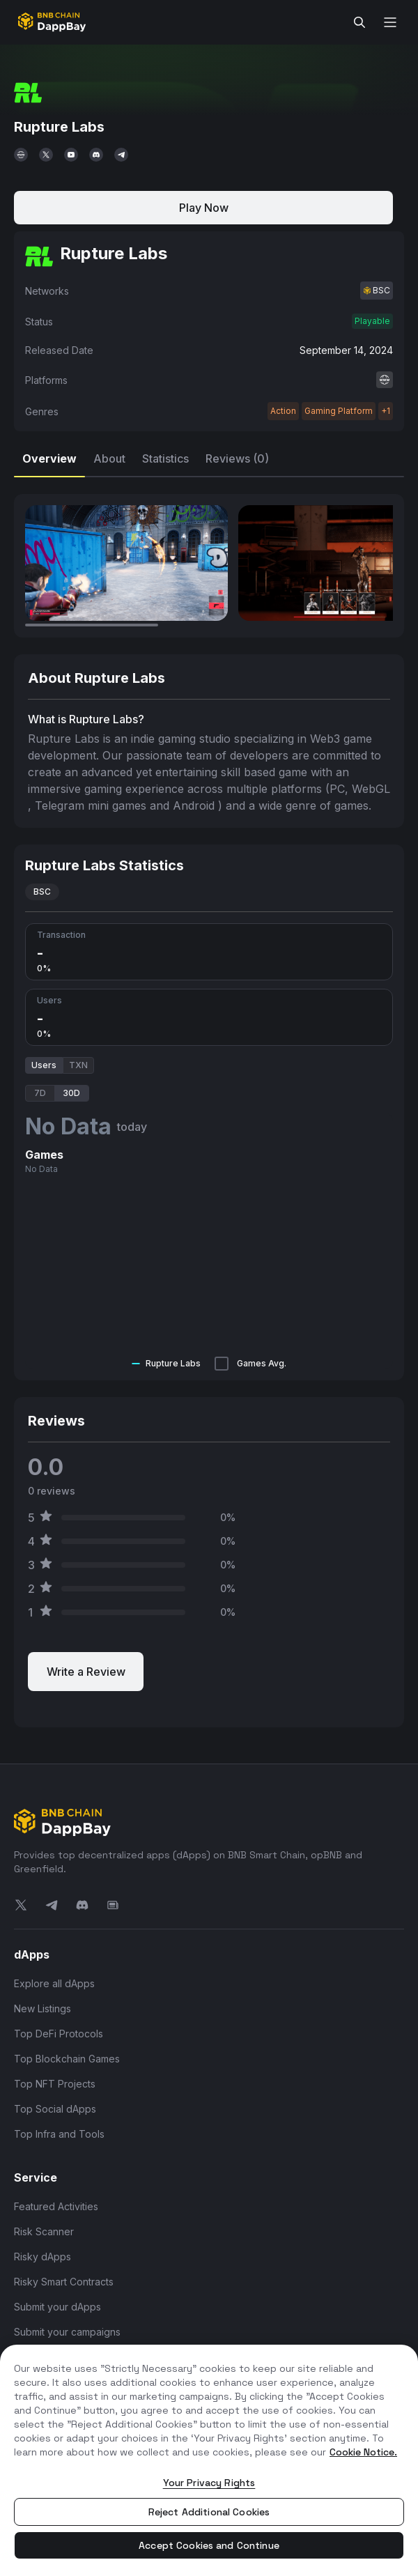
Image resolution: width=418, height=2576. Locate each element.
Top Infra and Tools (59, 2134)
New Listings (42, 2008)
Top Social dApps (55, 2109)
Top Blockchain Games (67, 2059)
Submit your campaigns (67, 2332)
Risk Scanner (44, 2231)
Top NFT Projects (54, 2084)
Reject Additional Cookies (209, 2512)
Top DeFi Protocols (58, 2033)
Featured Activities (56, 2206)
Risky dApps (42, 2256)
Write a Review (86, 1672)
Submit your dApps (57, 2307)
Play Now (204, 208)
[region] (209, 2460)
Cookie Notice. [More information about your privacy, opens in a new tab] (363, 2452)
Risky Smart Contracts (64, 2282)
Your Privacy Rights (209, 2482)
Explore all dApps (54, 1983)
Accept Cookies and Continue (209, 2545)
